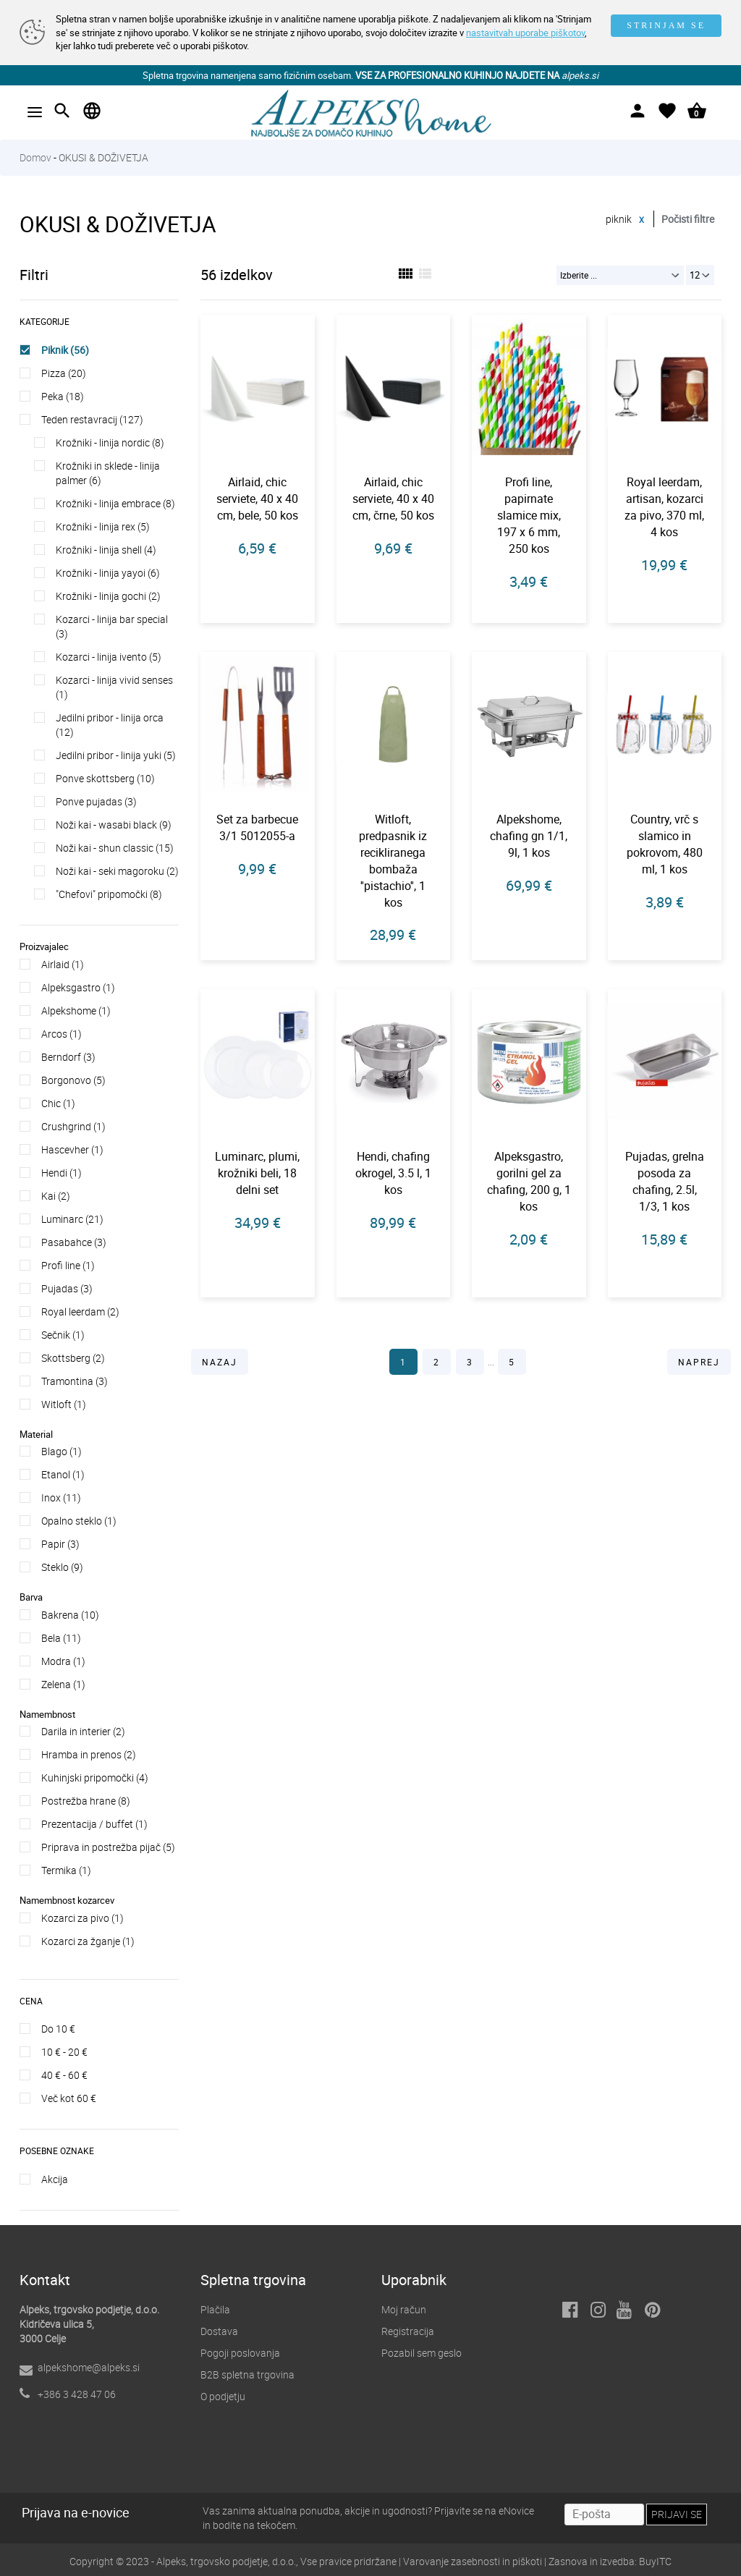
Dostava (219, 2331)
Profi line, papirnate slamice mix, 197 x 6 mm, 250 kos (529, 515)
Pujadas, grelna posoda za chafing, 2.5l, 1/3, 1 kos (664, 1181)
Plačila (215, 2309)
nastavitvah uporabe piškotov (525, 32)
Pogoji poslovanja (240, 2353)
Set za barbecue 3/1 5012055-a (257, 827)
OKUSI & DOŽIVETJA (103, 157)
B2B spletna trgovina (247, 2374)
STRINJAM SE (666, 25)
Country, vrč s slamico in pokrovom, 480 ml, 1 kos (665, 844)
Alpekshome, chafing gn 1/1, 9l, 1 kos (528, 835)
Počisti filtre (687, 219)
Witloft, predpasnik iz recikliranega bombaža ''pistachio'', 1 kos (393, 860)
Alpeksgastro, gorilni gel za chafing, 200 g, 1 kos (529, 1181)
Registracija (407, 2331)
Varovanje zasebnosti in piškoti (472, 2561)
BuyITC (655, 2561)
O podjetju (222, 2396)
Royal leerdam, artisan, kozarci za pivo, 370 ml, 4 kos (664, 507)
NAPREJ (699, 1362)
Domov (35, 157)
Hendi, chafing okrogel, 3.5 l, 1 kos (393, 1173)
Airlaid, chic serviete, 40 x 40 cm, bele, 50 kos (257, 498)
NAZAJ (219, 1362)
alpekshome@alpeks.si (89, 2367)
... (492, 1362)
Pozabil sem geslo (421, 2353)
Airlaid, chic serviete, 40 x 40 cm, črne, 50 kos (393, 498)
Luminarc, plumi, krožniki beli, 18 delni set (257, 1173)
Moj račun (403, 2309)
